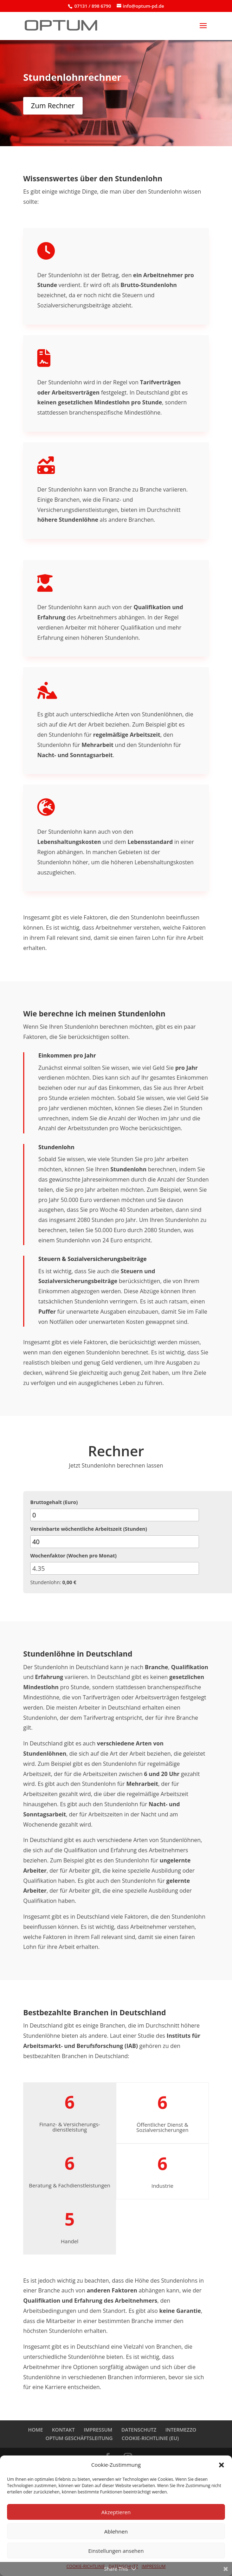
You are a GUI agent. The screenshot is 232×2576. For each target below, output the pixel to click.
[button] (221, 2464)
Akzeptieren (115, 2512)
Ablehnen (116, 2531)
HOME (35, 2429)
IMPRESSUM (98, 2429)
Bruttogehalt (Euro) (54, 1502)
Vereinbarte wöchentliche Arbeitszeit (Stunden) (88, 1529)
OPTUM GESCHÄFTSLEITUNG (78, 2438)
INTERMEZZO (180, 2429)
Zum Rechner (53, 105)
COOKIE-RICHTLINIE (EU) (150, 2438)
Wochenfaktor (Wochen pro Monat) (73, 1555)
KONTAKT (63, 2429)
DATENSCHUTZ (138, 2429)
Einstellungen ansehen (116, 2550)
